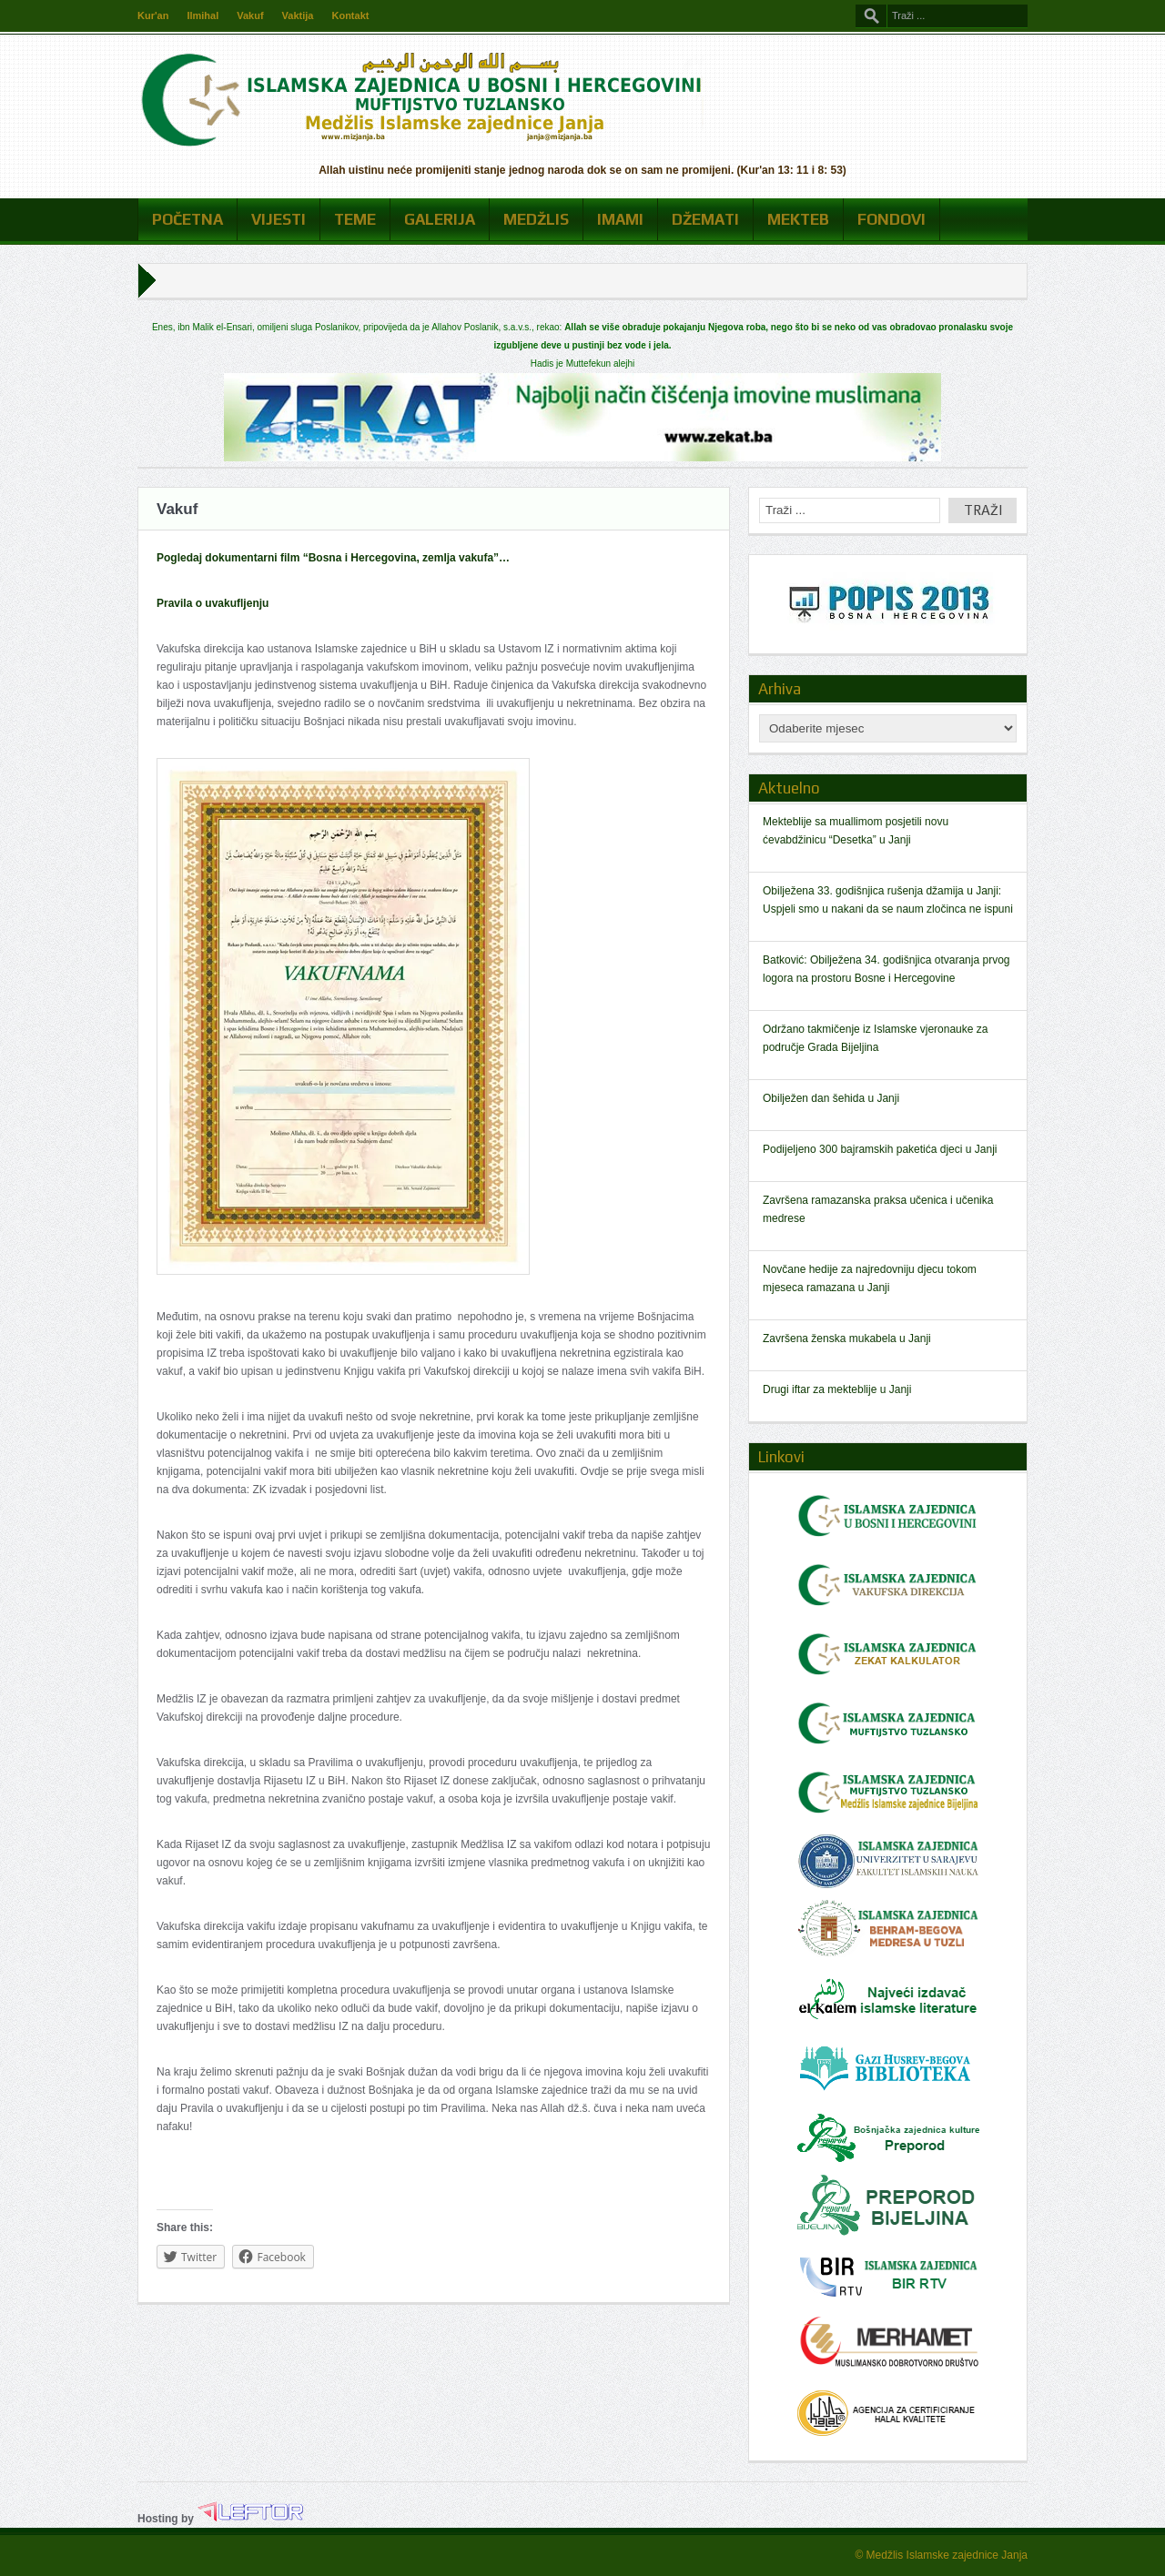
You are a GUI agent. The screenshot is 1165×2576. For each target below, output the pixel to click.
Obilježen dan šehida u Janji (831, 1098)
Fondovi (891, 219)
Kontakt (350, 15)
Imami (620, 219)
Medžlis (536, 219)
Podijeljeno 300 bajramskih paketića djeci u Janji (880, 1149)
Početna (187, 219)
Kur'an (152, 15)
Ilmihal (202, 15)
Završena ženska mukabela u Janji (847, 1338)
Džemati (705, 219)
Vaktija (298, 15)
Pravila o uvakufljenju (212, 603)
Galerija (439, 219)
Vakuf (250, 15)
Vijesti (278, 219)
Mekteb (798, 219)
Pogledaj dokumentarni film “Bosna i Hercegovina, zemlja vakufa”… (333, 557)
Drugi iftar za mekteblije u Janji (837, 1389)
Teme (355, 219)
